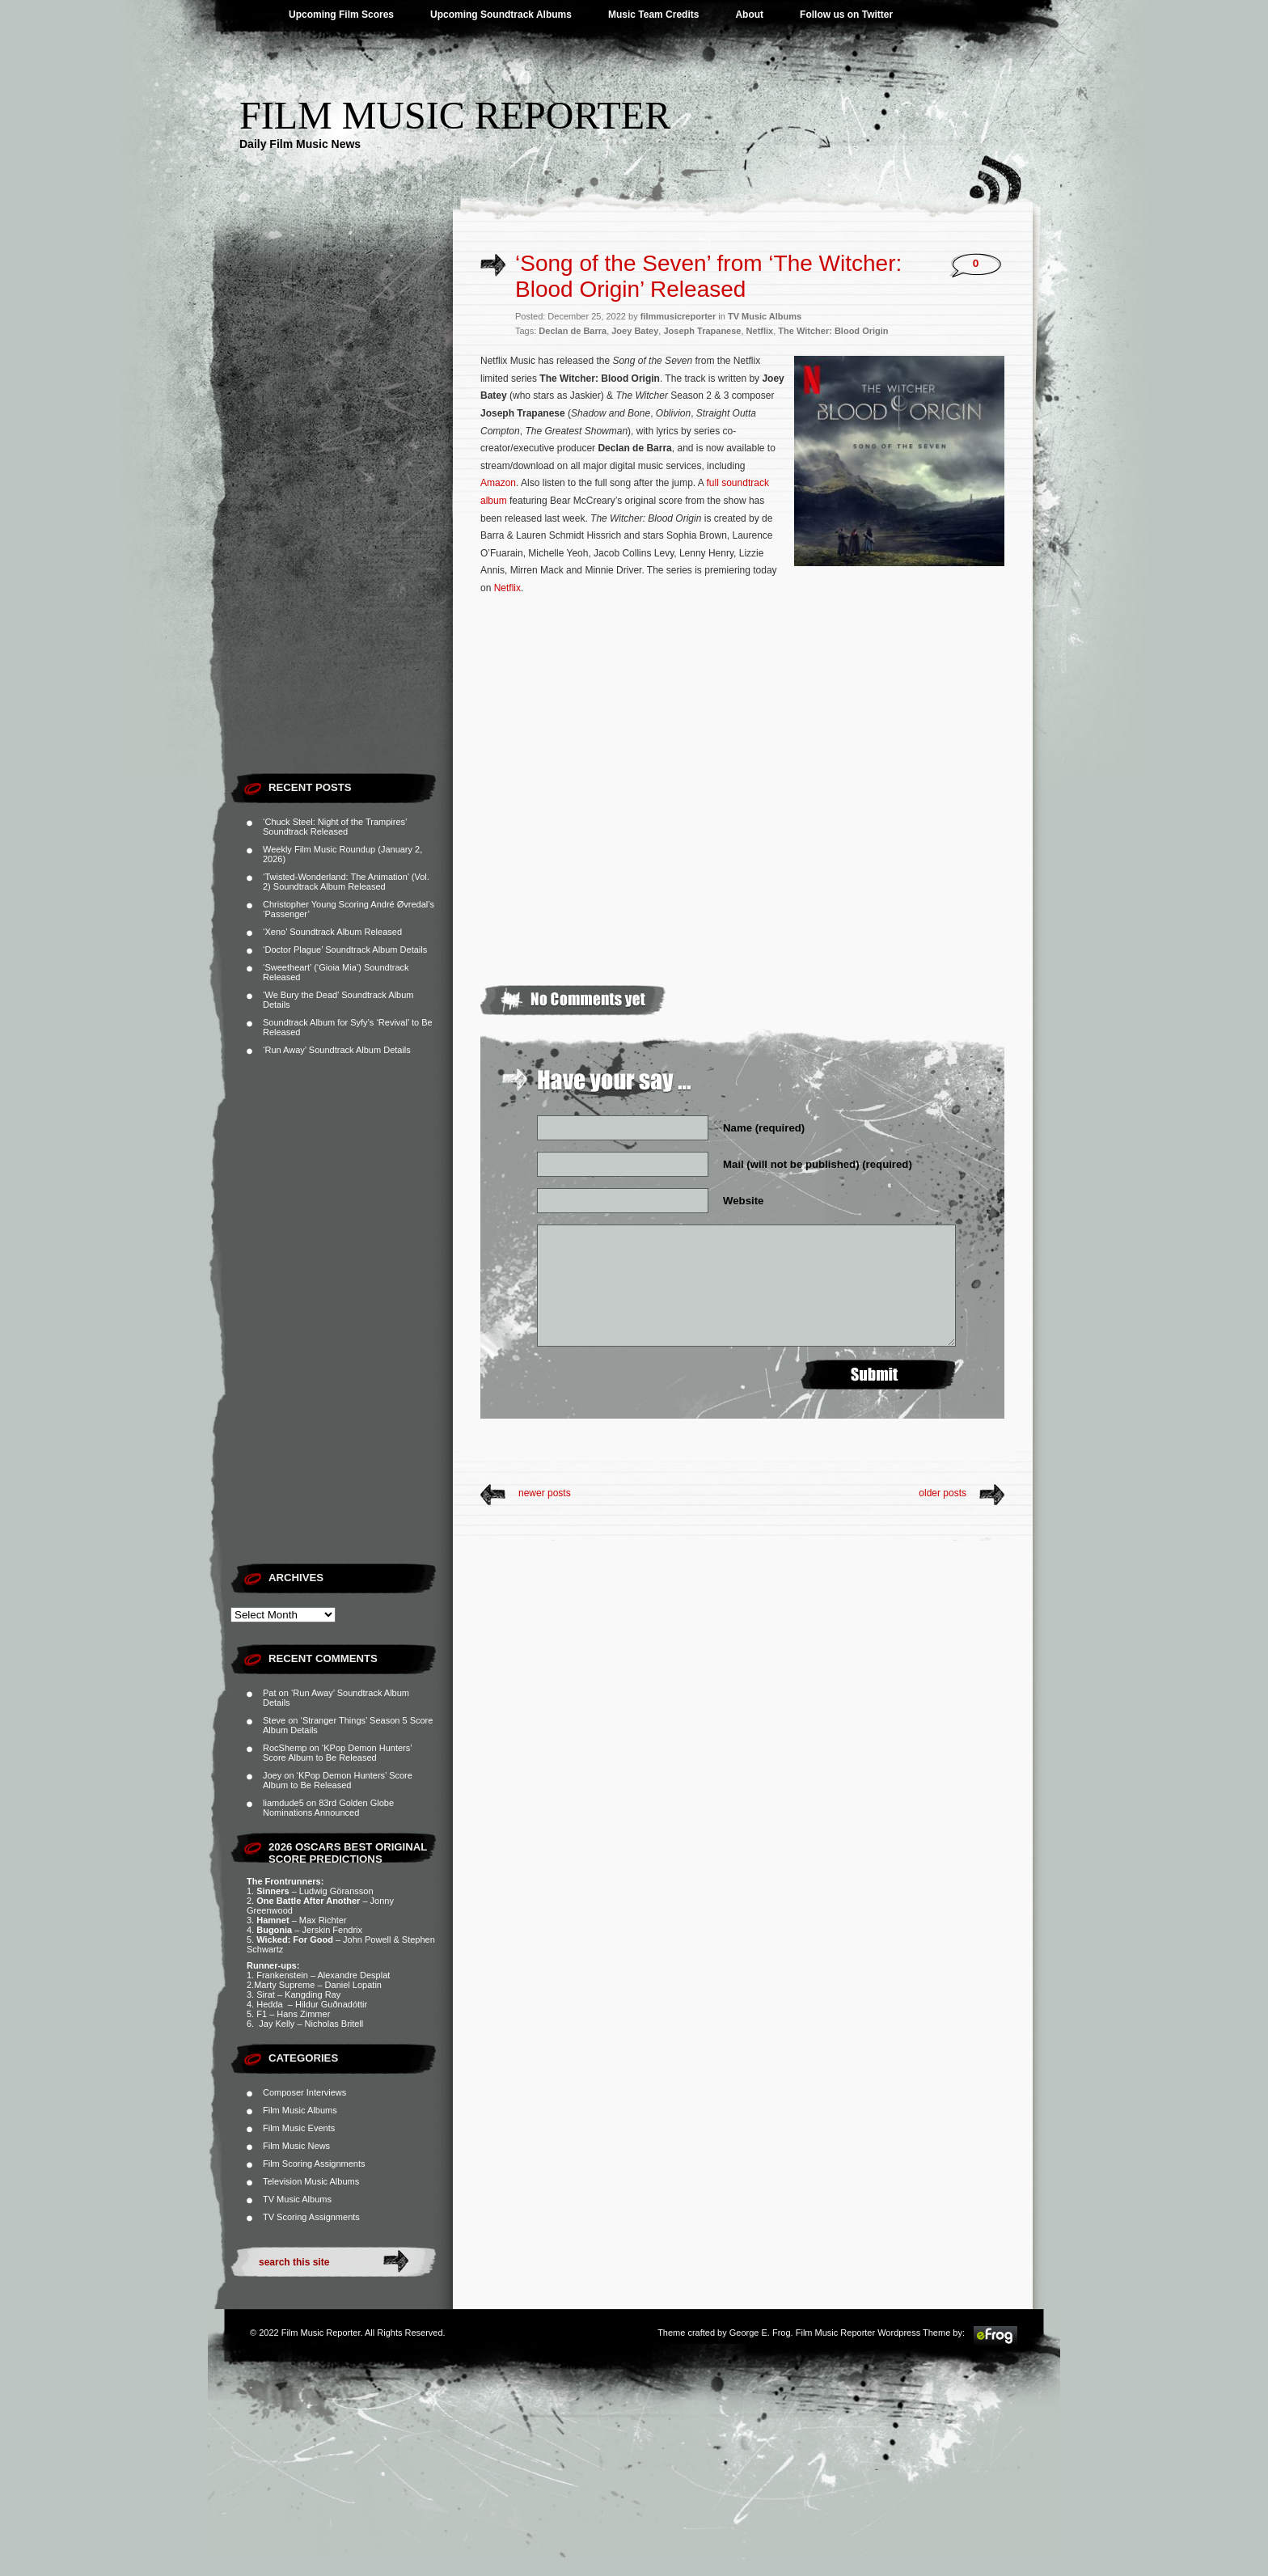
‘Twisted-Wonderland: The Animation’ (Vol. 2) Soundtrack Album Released (346, 881)
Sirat (265, 1994)
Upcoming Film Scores (341, 14)
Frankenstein (282, 1975)
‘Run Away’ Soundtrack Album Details (337, 1050)
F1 (261, 2014)
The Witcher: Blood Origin (833, 331)
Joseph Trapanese (702, 331)
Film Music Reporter (454, 115)
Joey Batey (634, 331)
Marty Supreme (284, 1985)
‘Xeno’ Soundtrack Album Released (332, 932)
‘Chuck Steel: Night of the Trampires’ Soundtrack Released (335, 826)
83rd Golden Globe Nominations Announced (328, 1807)
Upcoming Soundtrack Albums (501, 14)
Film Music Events (299, 2128)
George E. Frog (760, 2332)
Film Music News (296, 2146)
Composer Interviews (304, 2092)
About (749, 14)
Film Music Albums (300, 2110)
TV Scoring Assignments (311, 2217)
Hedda (270, 2004)
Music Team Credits (653, 14)
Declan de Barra (573, 331)
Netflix (760, 331)
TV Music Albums (297, 2199)
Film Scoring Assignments (314, 2163)
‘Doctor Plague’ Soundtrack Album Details (345, 949)
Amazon (498, 483)
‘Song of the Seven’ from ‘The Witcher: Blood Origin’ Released (708, 276)
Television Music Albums (311, 2181)
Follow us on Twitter (846, 14)
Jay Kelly (276, 2023)
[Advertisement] (341, 521)
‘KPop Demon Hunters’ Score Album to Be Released (337, 1752)
